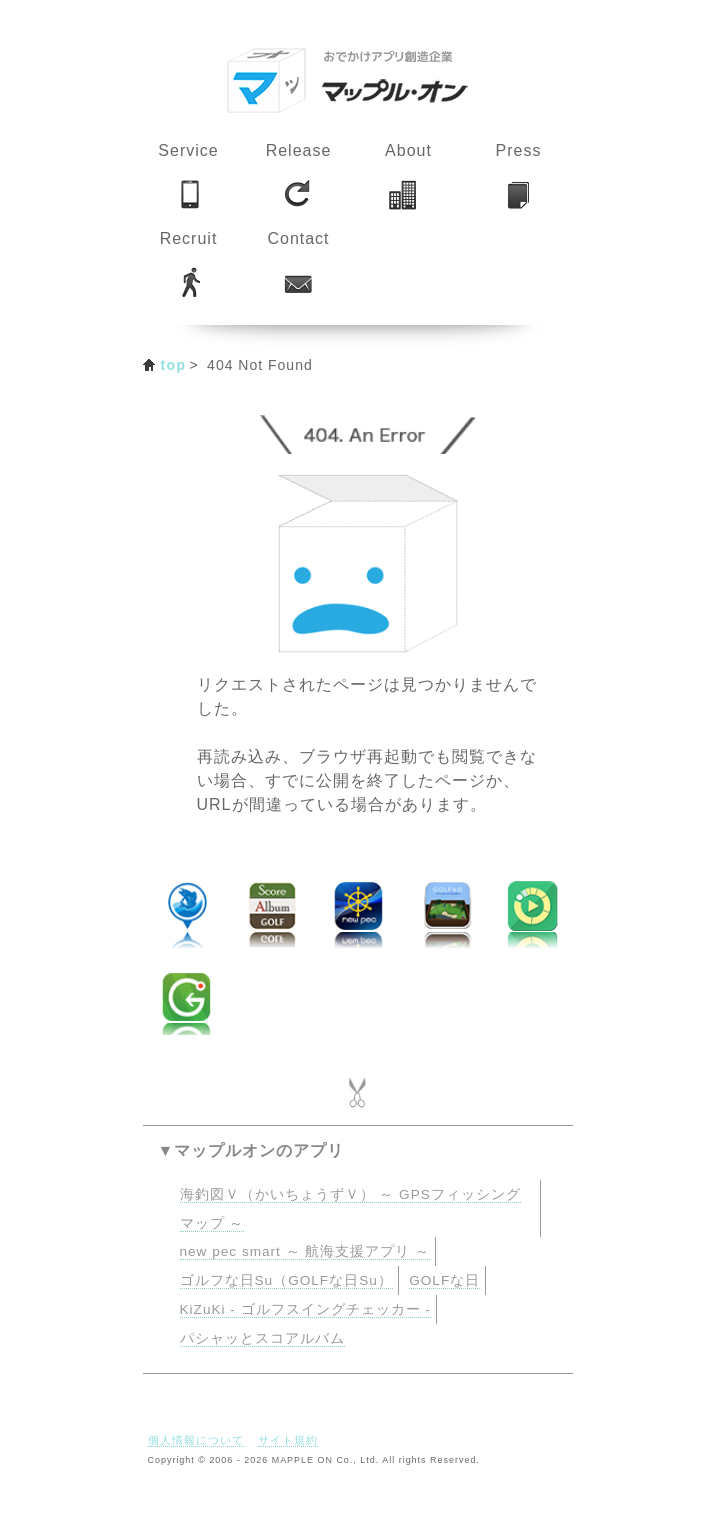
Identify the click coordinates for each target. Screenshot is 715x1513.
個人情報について (196, 1440)
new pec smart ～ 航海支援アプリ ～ (305, 1251)
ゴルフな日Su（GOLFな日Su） (286, 1280)
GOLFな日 (444, 1280)
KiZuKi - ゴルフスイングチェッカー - (305, 1309)
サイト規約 (288, 1440)
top (174, 365)
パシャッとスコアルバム (262, 1338)
